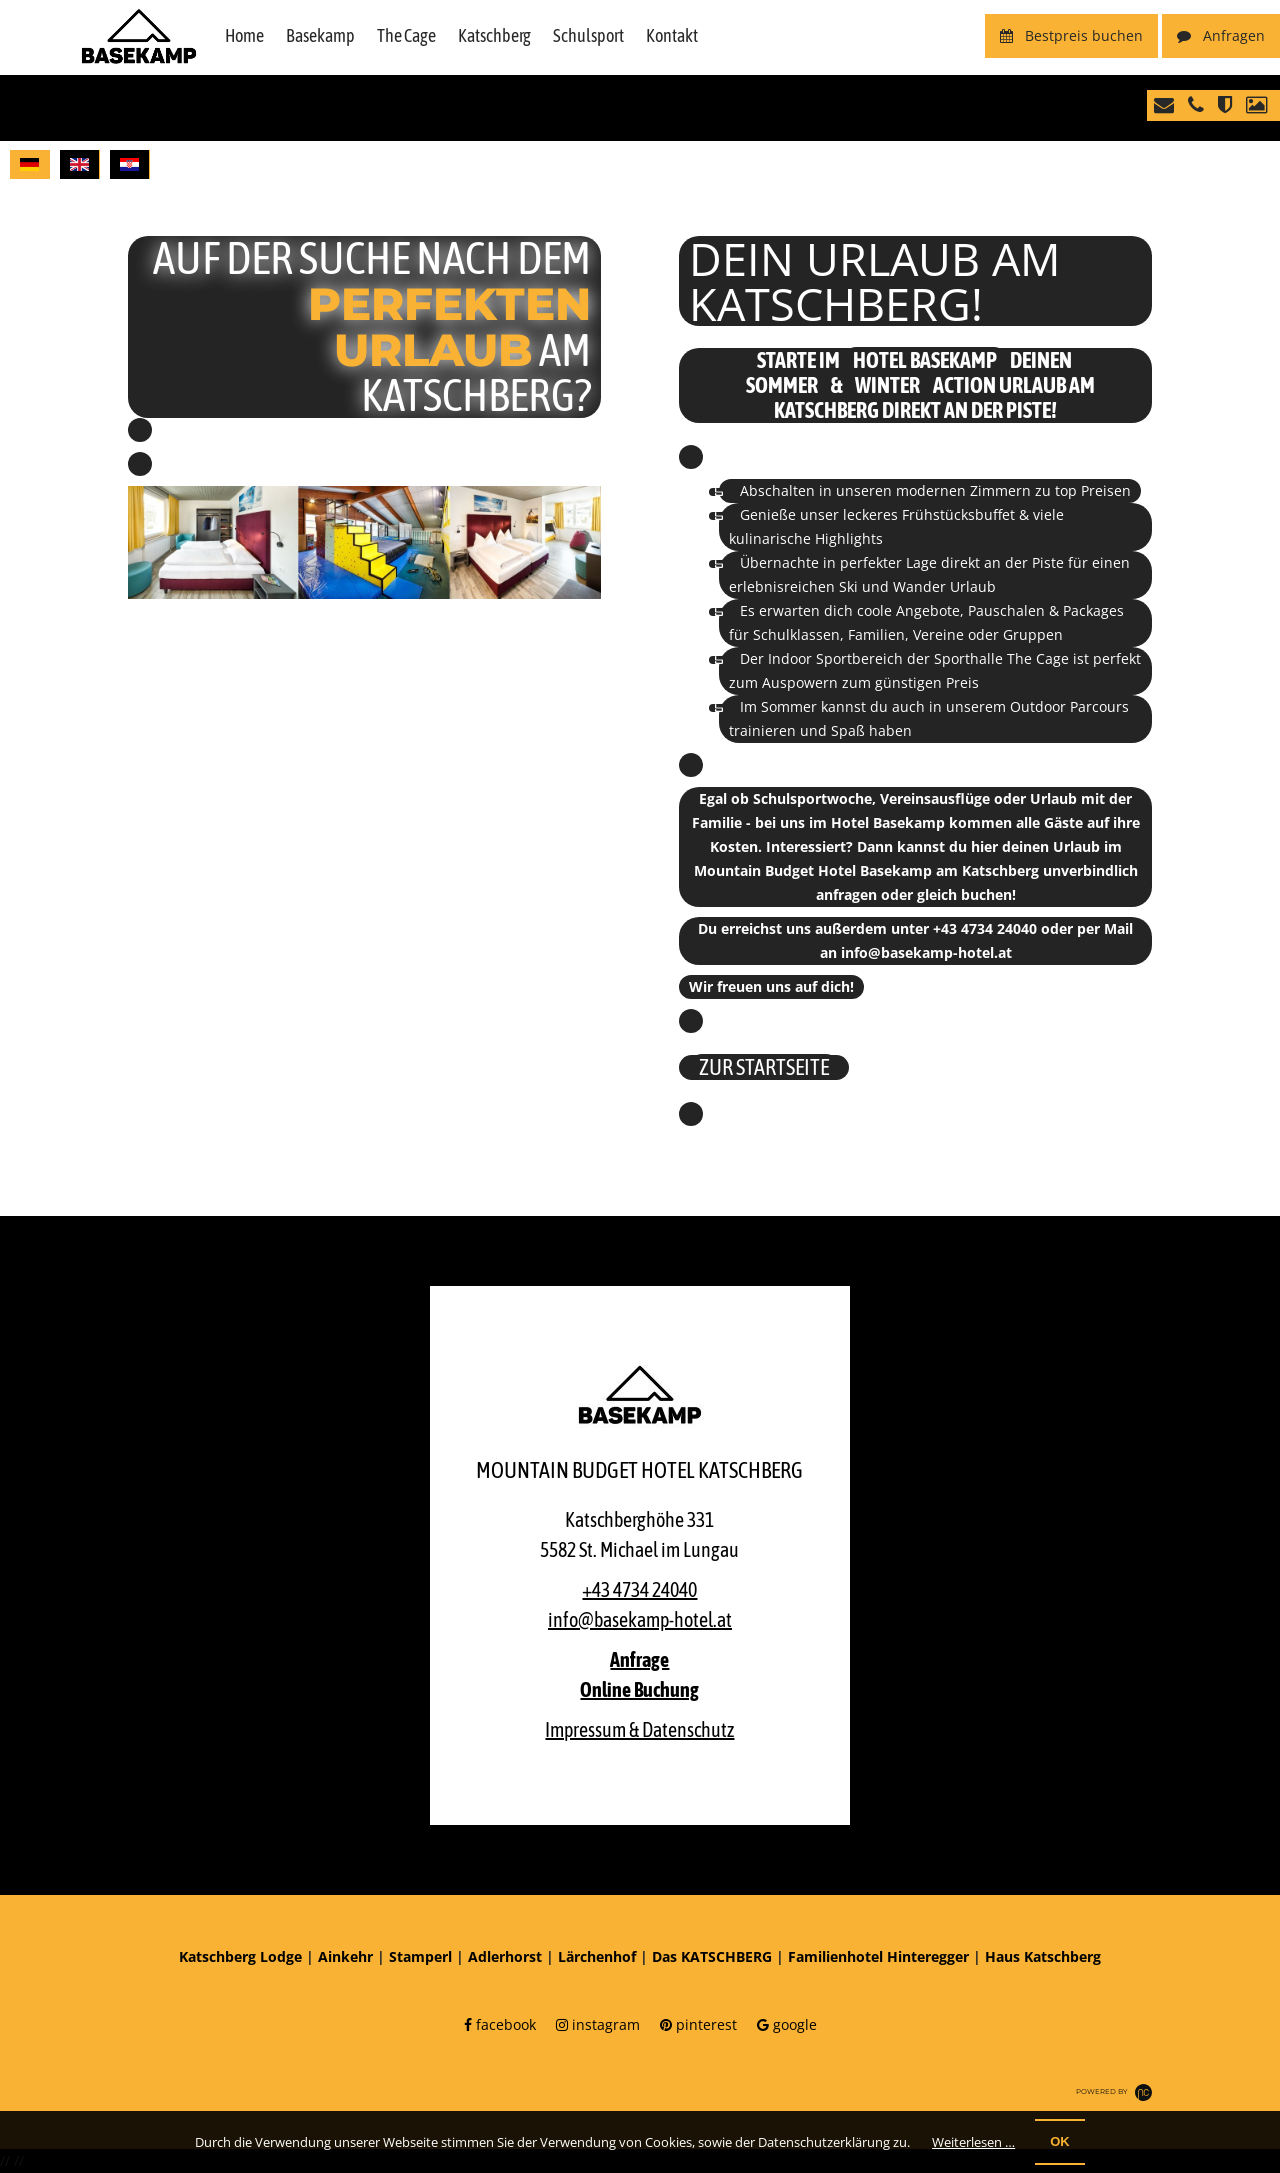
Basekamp (320, 35)
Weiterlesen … (973, 2142)
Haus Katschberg (1043, 1956)
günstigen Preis (927, 682)
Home (244, 35)
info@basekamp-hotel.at (926, 952)
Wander (919, 586)
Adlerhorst (505, 1956)
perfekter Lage (888, 562)
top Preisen (1093, 490)
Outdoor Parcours (1069, 706)
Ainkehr (345, 1956)
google (787, 2024)
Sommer (782, 385)
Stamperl (420, 1956)
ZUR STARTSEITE (764, 1067)
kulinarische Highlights (806, 538)
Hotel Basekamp (925, 360)
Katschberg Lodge (240, 1956)
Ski (848, 586)
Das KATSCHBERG (712, 1956)
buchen (1071, 35)
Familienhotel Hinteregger (878, 1956)
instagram (598, 2024)
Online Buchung (639, 1689)
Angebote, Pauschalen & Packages (1010, 610)
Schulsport (588, 35)
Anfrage (639, 1659)
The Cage (406, 35)
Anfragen (1221, 35)
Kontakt (672, 35)
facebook (500, 2024)
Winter (887, 385)
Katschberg (494, 35)
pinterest (698, 2024)
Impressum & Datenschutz (639, 1729)
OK (1060, 2141)
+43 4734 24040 (985, 928)
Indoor (790, 658)
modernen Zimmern (963, 490)
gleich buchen (964, 894)
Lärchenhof (597, 1956)
